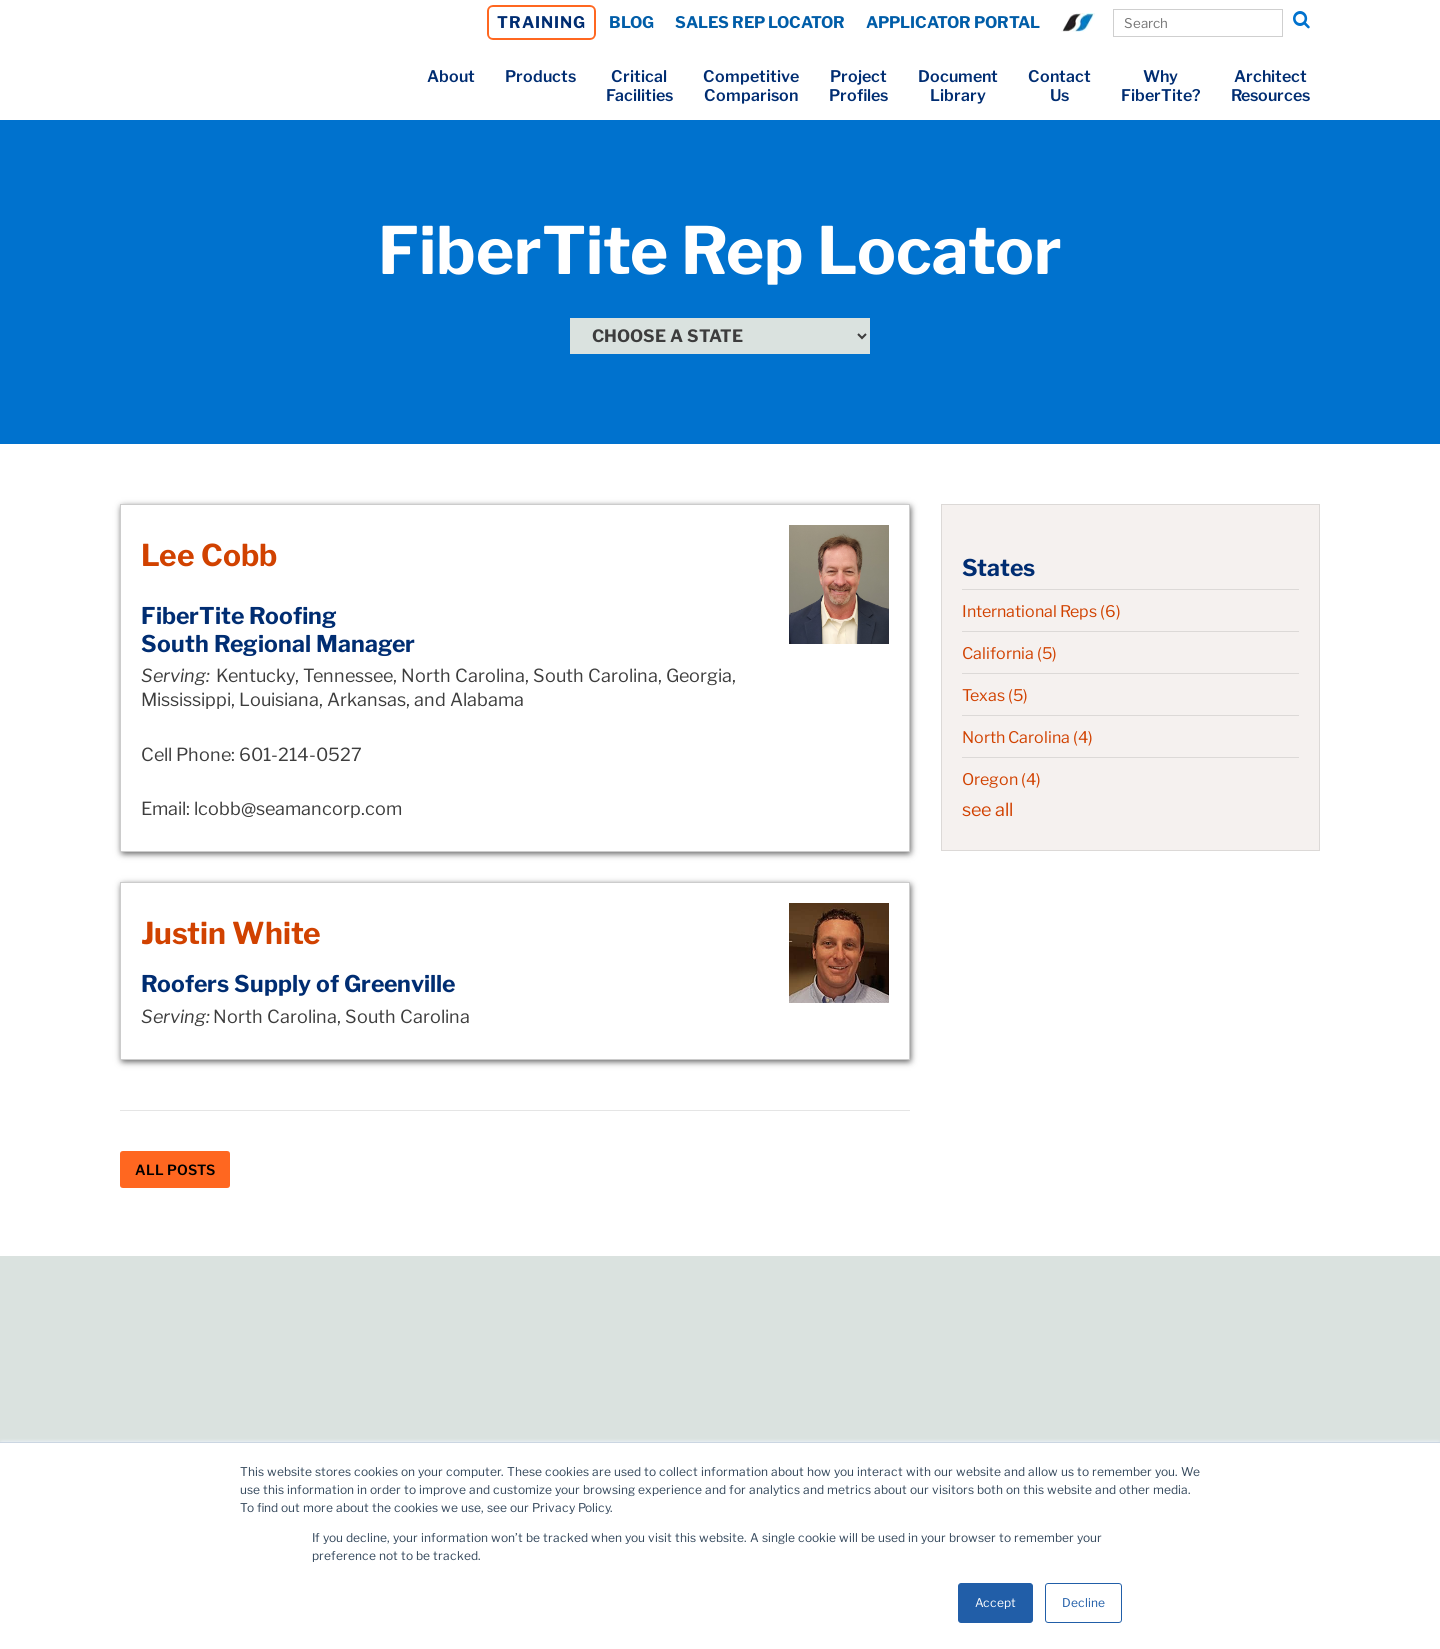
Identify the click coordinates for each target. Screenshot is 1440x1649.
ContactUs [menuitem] (1059, 86)
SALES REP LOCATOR (760, 22)
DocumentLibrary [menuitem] (958, 86)
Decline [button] (1083, 1602)
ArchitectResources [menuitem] (1270, 86)
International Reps (1041, 611)
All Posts (175, 1169)
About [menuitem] (451, 76)
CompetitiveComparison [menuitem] (751, 86)
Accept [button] (995, 1602)
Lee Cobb (209, 555)
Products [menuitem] (540, 76)
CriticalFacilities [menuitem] (639, 86)
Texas (995, 695)
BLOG (631, 22)
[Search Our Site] (1198, 23)
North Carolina (1027, 737)
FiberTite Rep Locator (720, 250)
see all (987, 809)
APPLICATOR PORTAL (953, 22)
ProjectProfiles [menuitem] (858, 86)
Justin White (231, 933)
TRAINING (541, 22)
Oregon (1001, 779)
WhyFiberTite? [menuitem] (1161, 86)
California (1009, 653)
